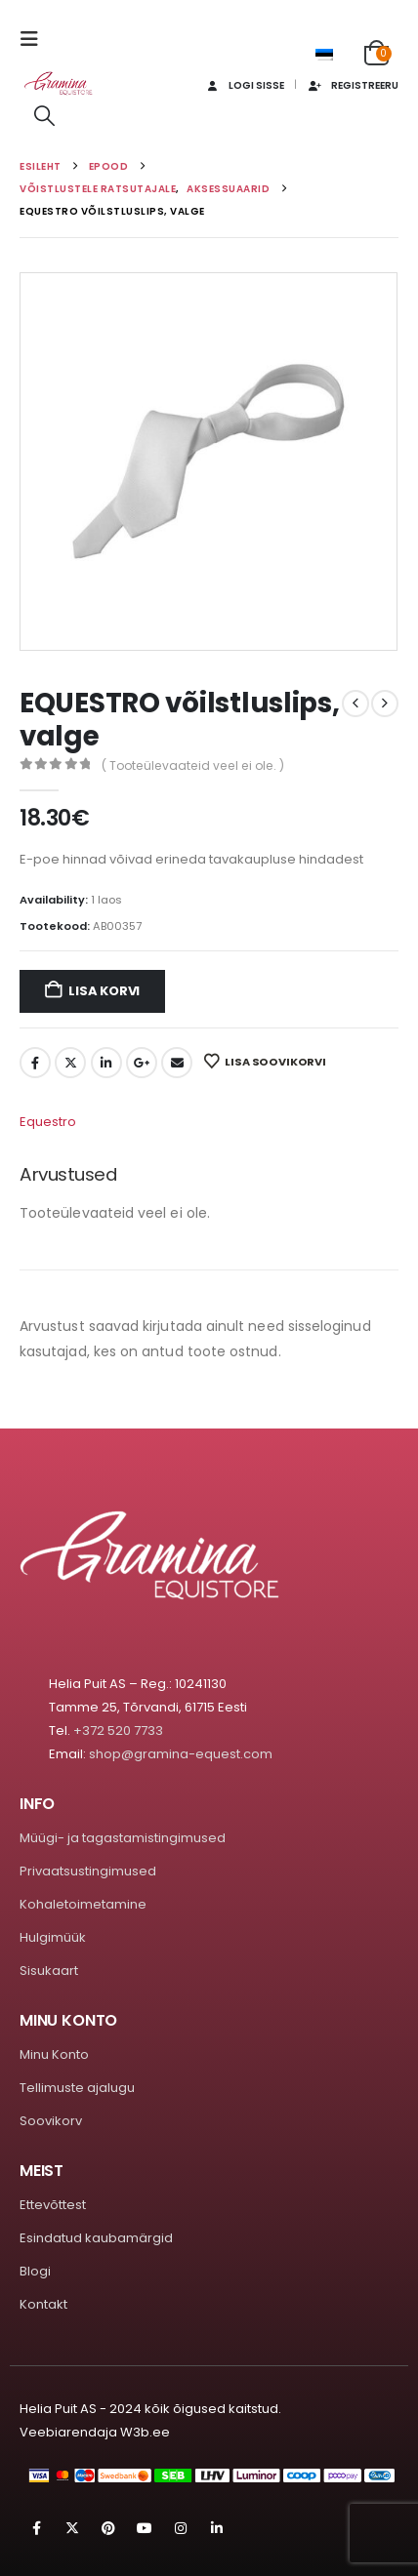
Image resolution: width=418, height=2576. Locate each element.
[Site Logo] (59, 83)
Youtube (144, 2528)
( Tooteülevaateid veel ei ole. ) (193, 765)
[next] (384, 703)
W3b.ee (145, 2432)
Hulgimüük (53, 1937)
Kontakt (43, 2304)
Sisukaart (49, 1970)
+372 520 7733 (118, 1730)
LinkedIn (106, 1062)
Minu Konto (54, 2054)
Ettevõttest (53, 2204)
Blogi (35, 2271)
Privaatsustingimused (88, 1871)
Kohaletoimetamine (83, 1904)
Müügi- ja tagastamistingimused (123, 1838)
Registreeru (352, 85)
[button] (35, 39)
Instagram (180, 2528)
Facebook (35, 1062)
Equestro (48, 1121)
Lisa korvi (104, 991)
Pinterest (108, 2528)
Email (176, 1062)
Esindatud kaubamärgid (96, 2238)
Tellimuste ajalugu (77, 2087)
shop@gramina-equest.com (180, 1754)
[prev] (355, 703)
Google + (141, 1062)
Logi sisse (243, 85)
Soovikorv (51, 2121)
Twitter (70, 1062)
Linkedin (216, 2528)
